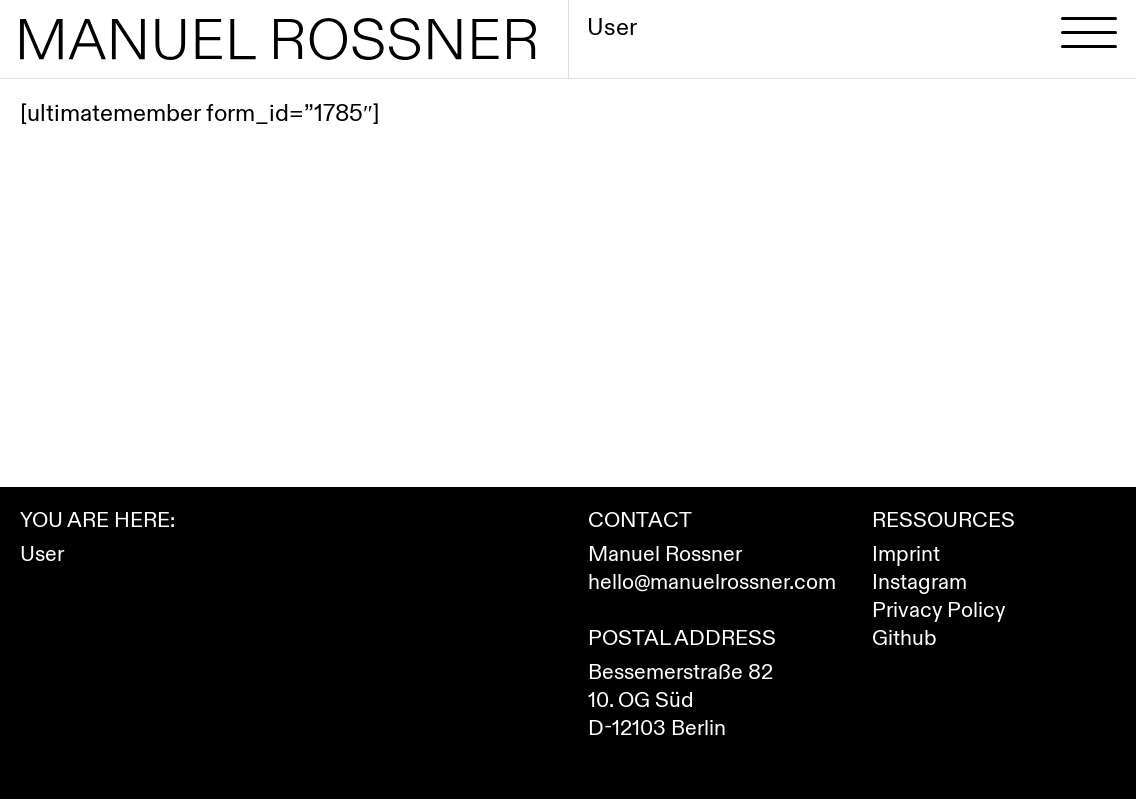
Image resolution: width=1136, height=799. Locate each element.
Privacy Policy (938, 610)
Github (904, 638)
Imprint (906, 554)
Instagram (919, 582)
